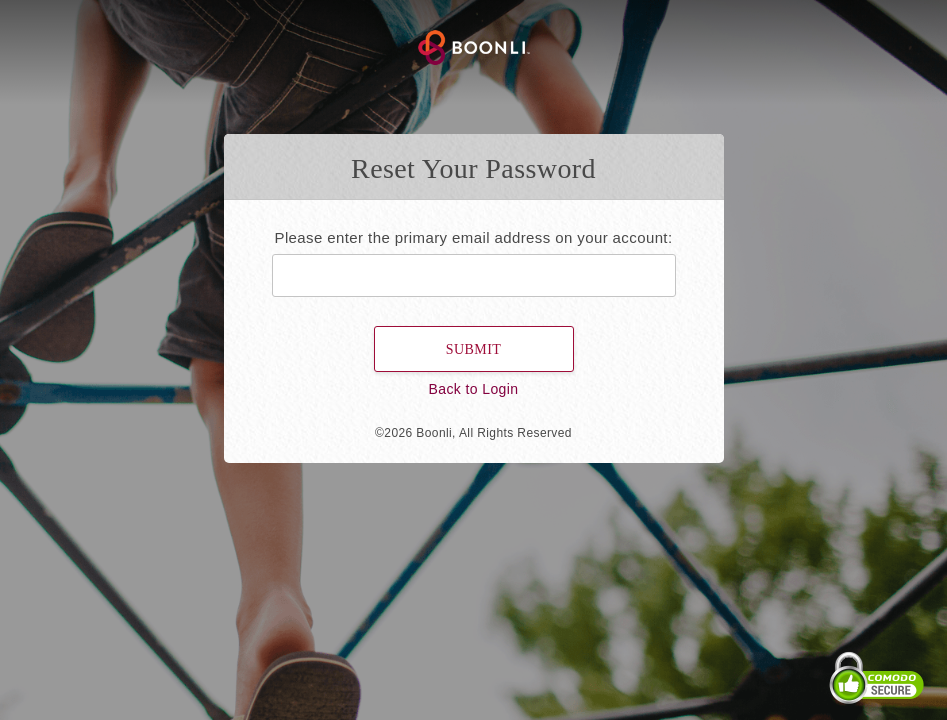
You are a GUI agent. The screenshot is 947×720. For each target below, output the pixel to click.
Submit (473, 349)
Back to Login (473, 389)
